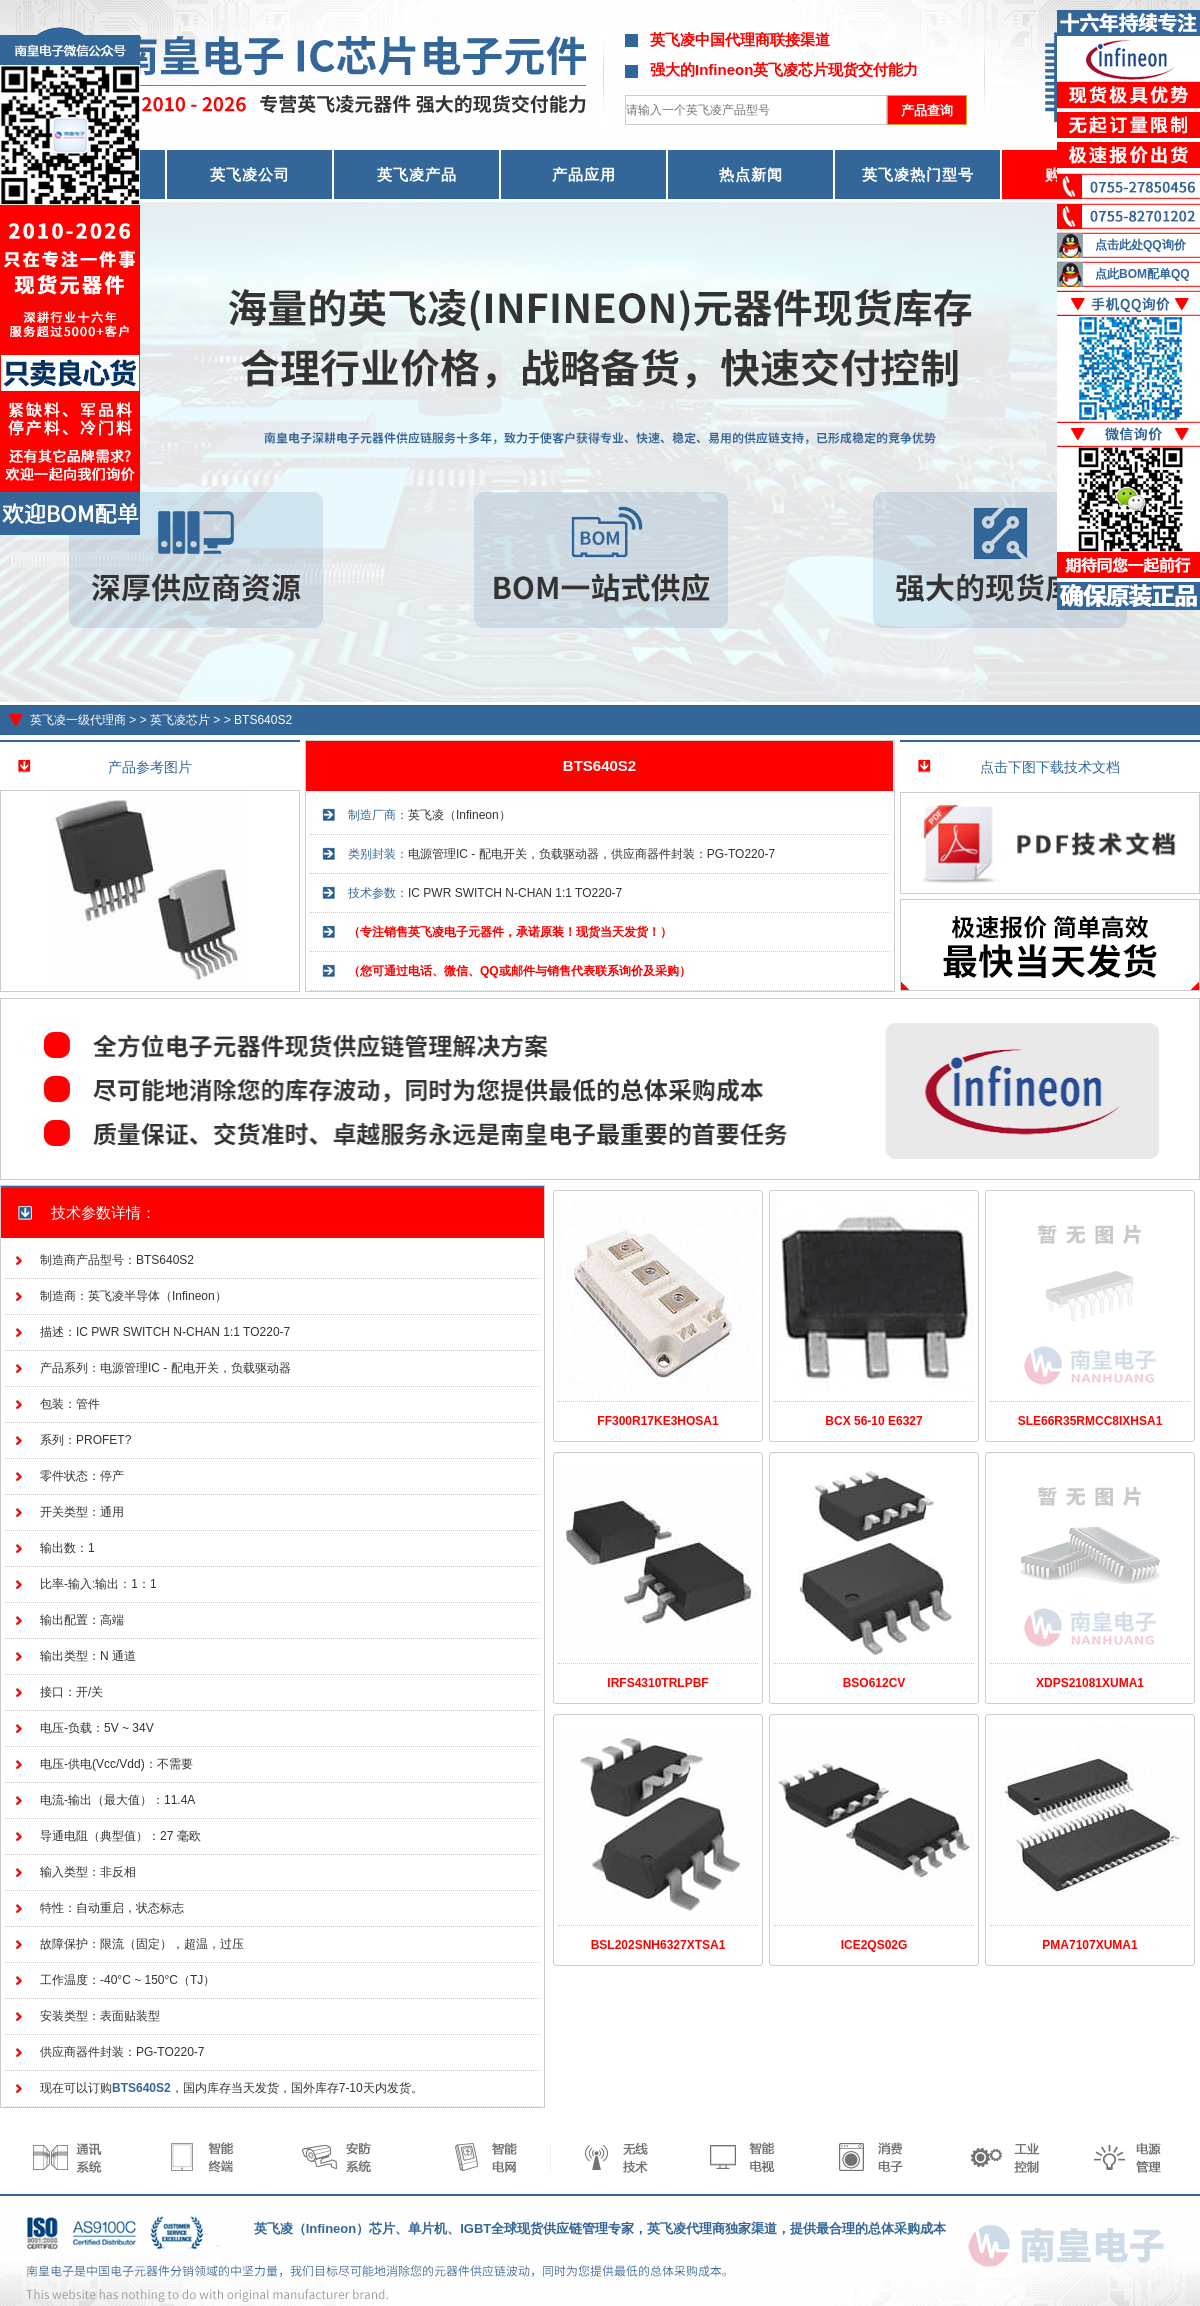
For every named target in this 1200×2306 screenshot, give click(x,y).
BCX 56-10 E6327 (873, 1421)
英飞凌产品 (417, 174)
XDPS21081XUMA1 (1090, 1683)
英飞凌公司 (250, 174)
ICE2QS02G (874, 1945)
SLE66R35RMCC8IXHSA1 (1090, 1421)
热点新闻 (751, 174)
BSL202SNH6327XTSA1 (658, 1945)
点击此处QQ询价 (1140, 245)
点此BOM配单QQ (1142, 274)
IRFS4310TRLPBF (657, 1683)
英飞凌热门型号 (918, 174)
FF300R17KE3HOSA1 (657, 1421)
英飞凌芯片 (180, 720)
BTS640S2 (263, 720)
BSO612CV (874, 1683)
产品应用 (584, 174)
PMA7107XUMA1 (1089, 1945)
